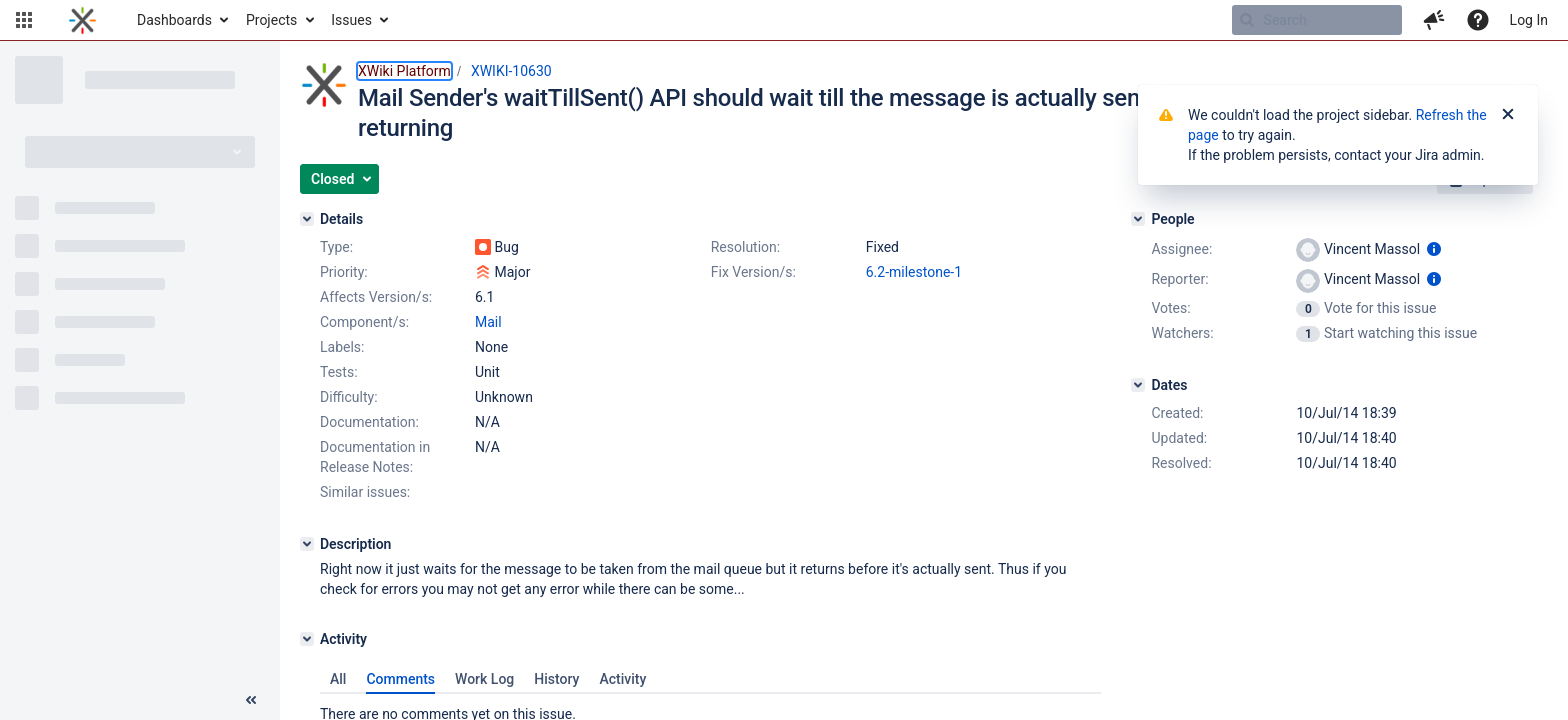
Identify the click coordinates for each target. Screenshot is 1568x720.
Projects (271, 20)
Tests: (339, 372)
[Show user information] (1434, 249)
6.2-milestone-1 (914, 272)
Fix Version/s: (753, 272)
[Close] (1508, 115)
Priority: (344, 272)
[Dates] (1138, 385)
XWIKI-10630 (511, 71)
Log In (1529, 20)
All (338, 679)
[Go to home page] (82, 20)
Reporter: (1179, 279)
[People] (1138, 219)
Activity (622, 679)
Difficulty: (349, 397)
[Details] (307, 219)
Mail (488, 322)
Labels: (342, 347)
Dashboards (174, 20)
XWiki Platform (404, 71)
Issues (351, 20)
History (556, 679)
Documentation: (369, 422)
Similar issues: (365, 492)
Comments (400, 679)
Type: (336, 247)
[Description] (307, 544)
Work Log (484, 679)
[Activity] (307, 639)
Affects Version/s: (376, 297)
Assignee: (1181, 249)
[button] (24, 20)
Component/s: (364, 322)
